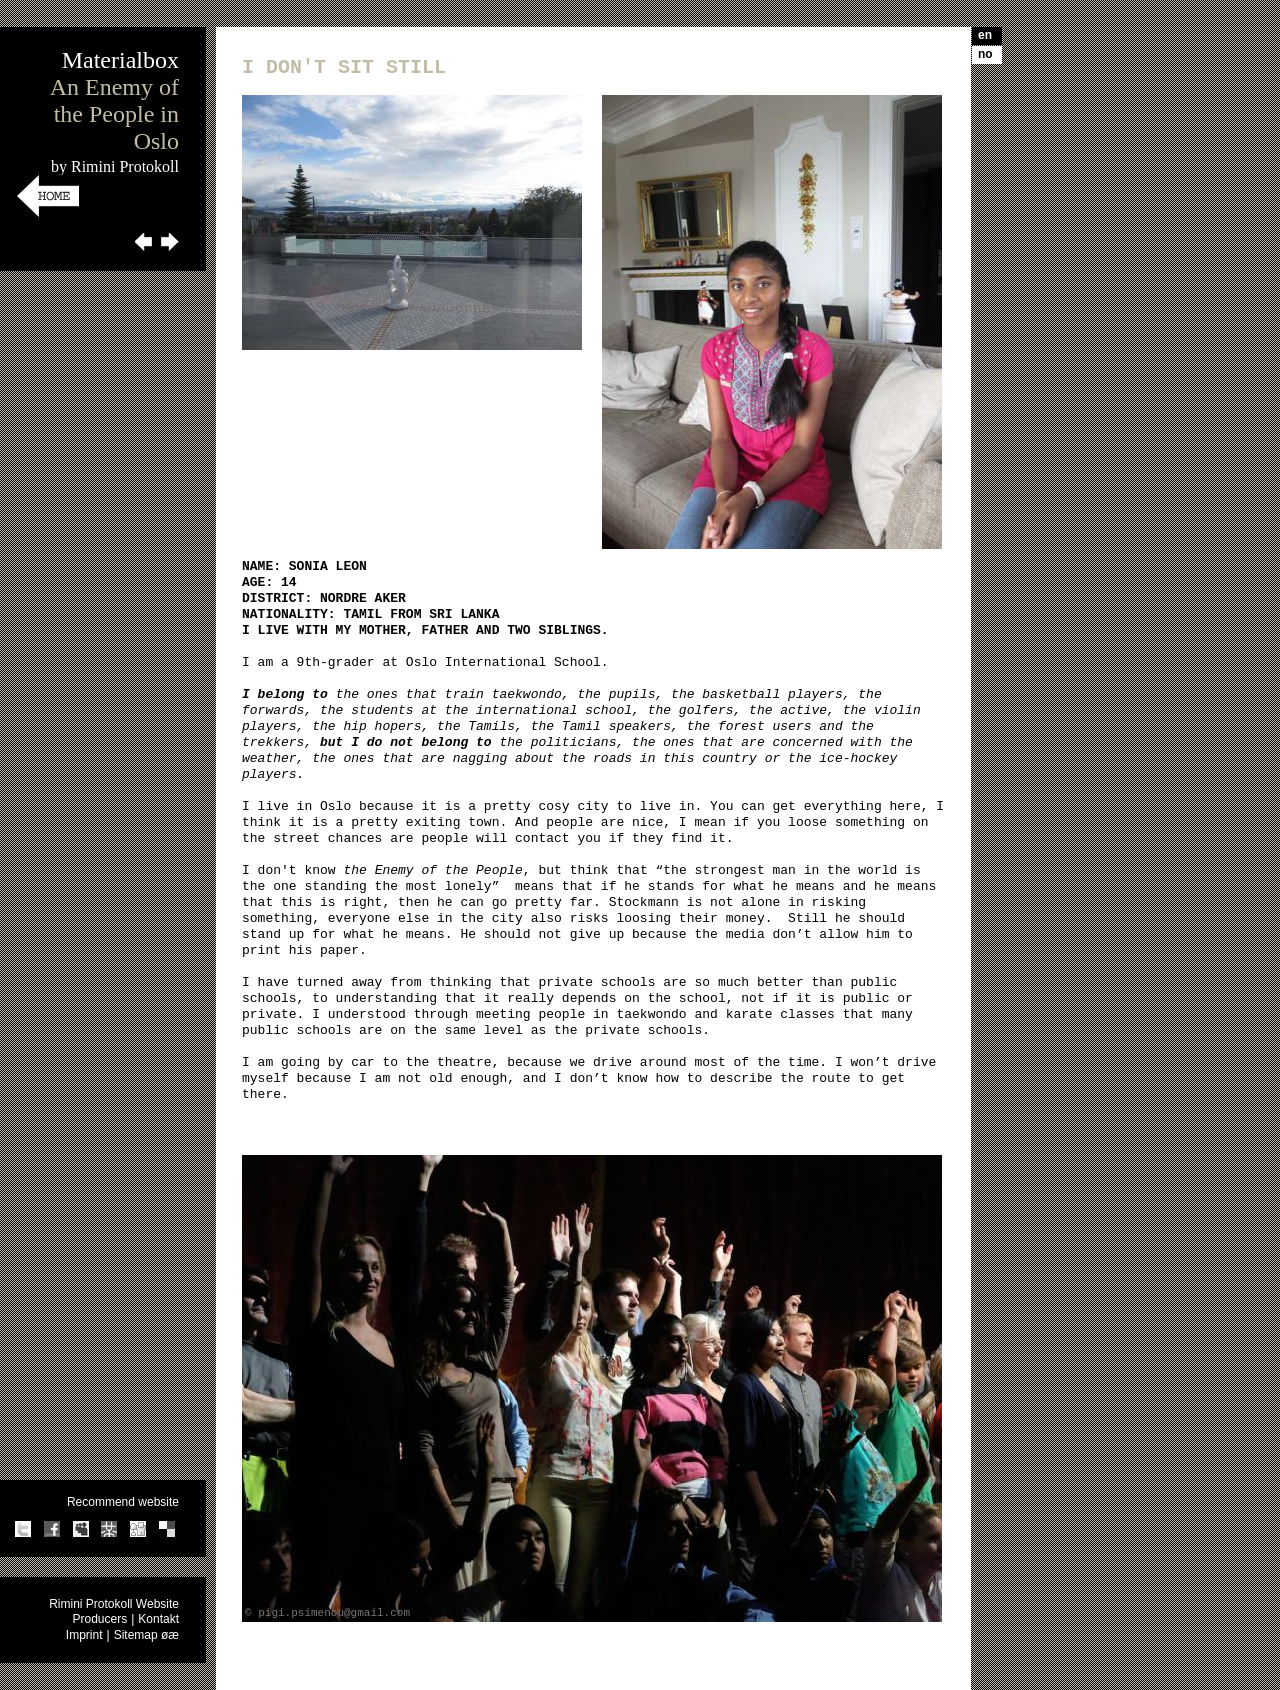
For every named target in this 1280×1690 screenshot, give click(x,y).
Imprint (84, 1635)
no (985, 54)
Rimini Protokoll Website (114, 1604)
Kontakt (158, 1619)
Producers (99, 1619)
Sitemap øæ (146, 1635)
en (985, 35)
